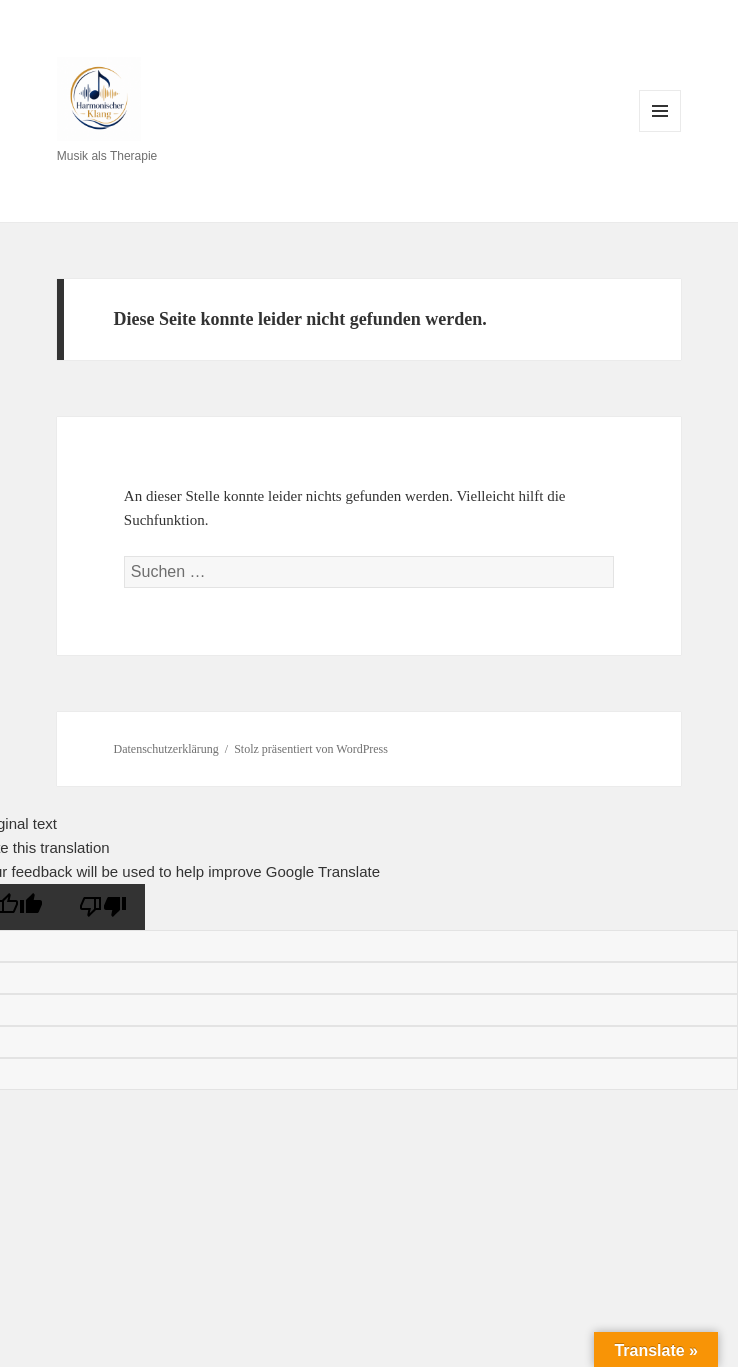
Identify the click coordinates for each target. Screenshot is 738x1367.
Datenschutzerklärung (166, 749)
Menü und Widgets (660, 131)
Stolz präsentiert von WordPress (311, 749)
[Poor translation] (103, 907)
